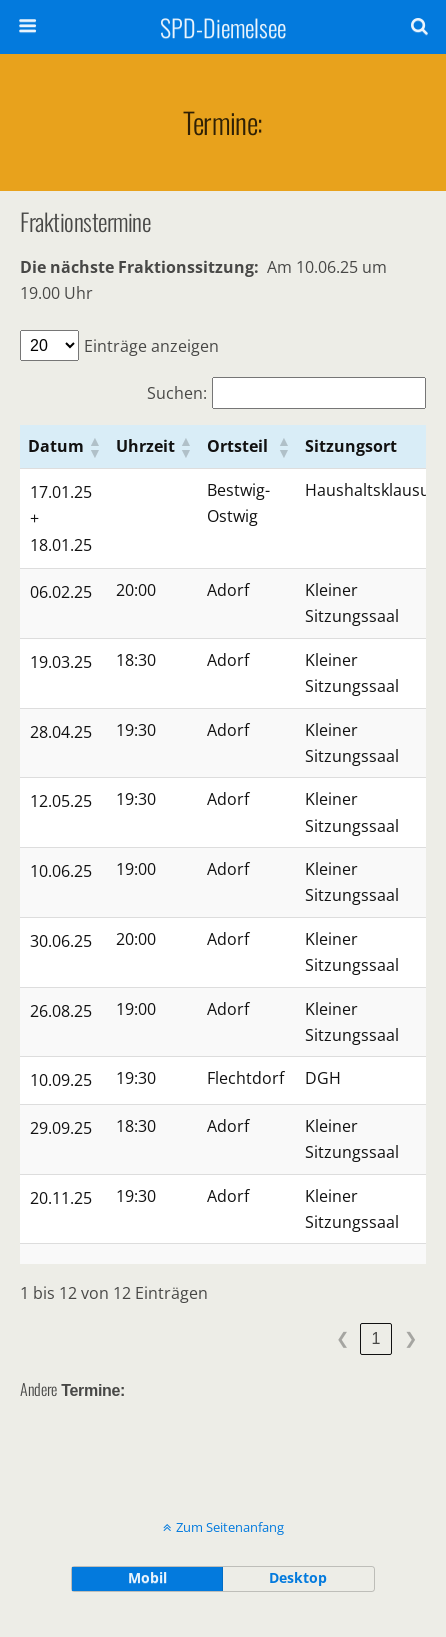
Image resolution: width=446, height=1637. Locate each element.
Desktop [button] (298, 1577)
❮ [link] (342, 1338)
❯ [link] (410, 1338)
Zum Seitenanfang (230, 1527)
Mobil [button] (147, 1577)
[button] (94, 447)
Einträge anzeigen (151, 346)
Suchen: (177, 393)
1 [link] (376, 1338)
